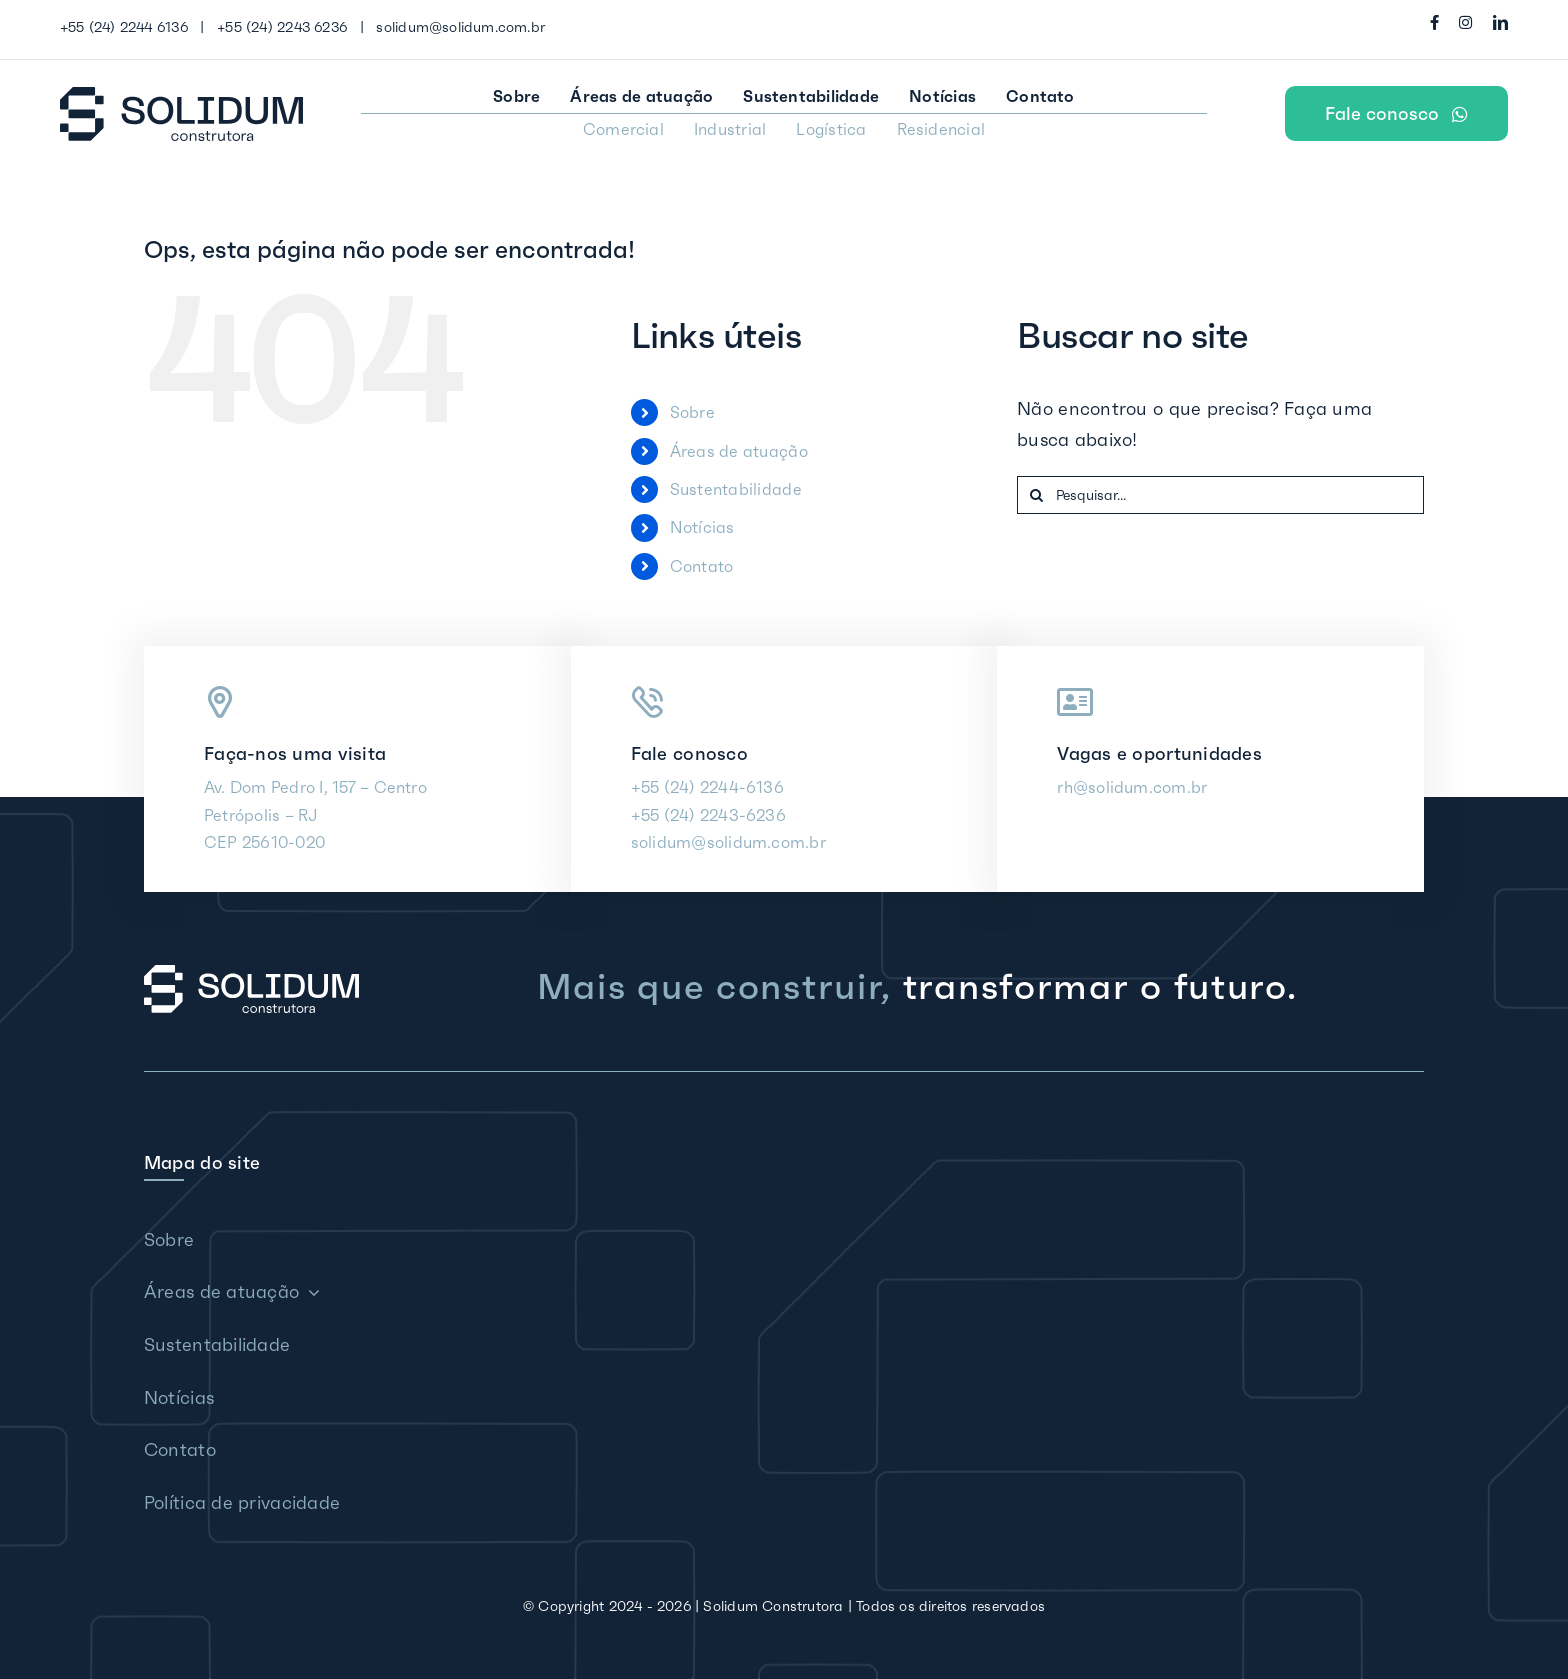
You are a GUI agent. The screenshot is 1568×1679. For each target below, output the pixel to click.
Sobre (692, 412)
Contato (702, 566)
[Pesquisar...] (1220, 495)
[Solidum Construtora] (181, 95)
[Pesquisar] (1036, 495)
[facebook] (1434, 22)
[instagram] (1465, 22)
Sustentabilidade (736, 489)
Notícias (702, 527)
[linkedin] (1500, 22)
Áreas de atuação (739, 451)
